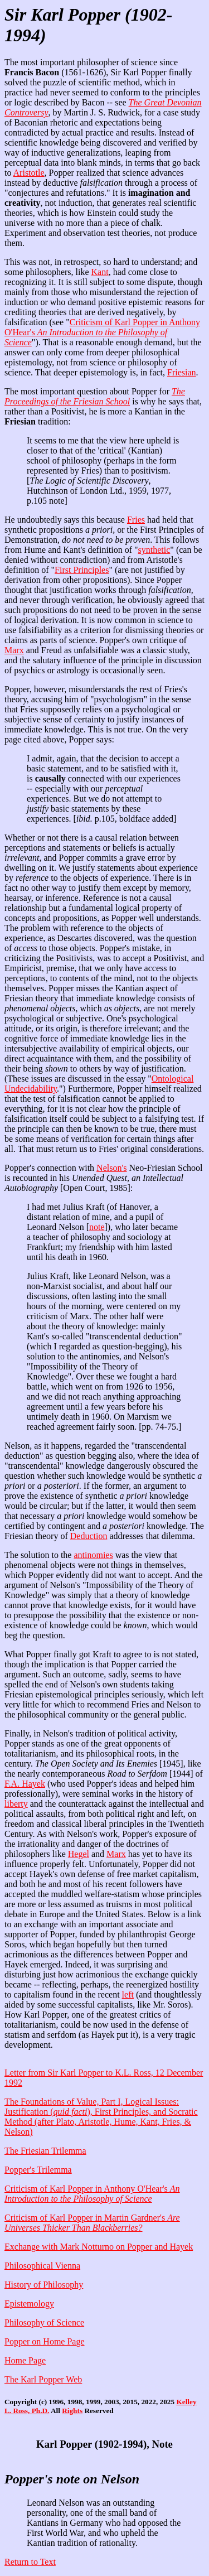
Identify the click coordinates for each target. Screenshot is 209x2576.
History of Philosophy (43, 2284)
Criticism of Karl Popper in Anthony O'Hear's (102, 332)
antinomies (93, 1555)
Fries (136, 519)
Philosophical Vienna (42, 2265)
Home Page (25, 2360)
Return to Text (30, 2562)
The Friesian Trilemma (45, 2150)
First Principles (82, 570)
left (128, 1994)
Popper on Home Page (44, 2341)
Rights (72, 2410)
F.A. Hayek (24, 1783)
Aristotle (29, 172)
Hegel (78, 1854)
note (97, 1227)
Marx (14, 650)
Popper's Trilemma (38, 2169)
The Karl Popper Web (43, 2379)
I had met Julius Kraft (66, 1207)
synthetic (154, 549)
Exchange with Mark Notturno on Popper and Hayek (98, 2246)
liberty (16, 1803)
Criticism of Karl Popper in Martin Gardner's (92, 2222)
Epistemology (29, 2303)
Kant (100, 272)
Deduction (89, 1536)
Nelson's (111, 1168)
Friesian (181, 372)
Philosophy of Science (44, 2322)
